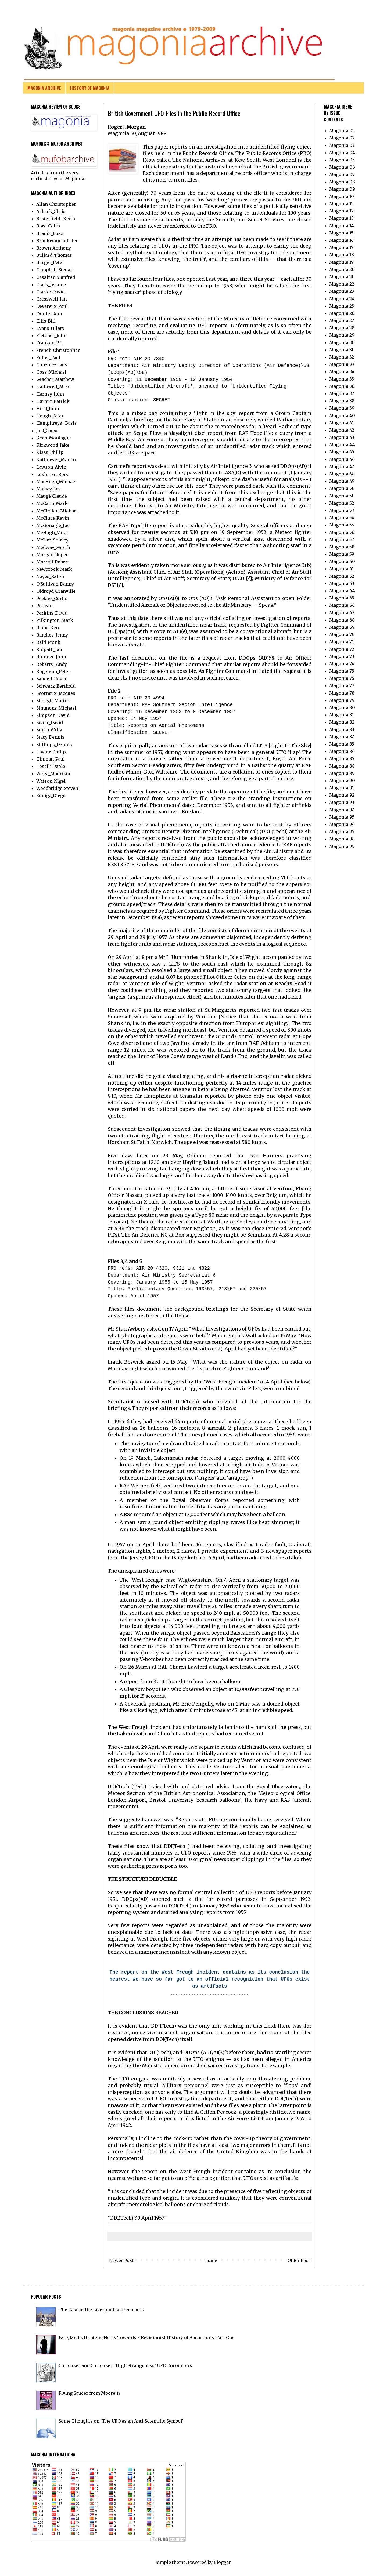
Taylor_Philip (51, 751)
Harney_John (50, 394)
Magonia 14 (341, 225)
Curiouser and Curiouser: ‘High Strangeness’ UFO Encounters (125, 2365)
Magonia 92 (341, 795)
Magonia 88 (342, 766)
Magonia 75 (341, 671)
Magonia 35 (341, 379)
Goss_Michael (51, 372)
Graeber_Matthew (55, 379)
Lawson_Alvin (51, 467)
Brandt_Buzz (49, 233)
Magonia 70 (342, 634)
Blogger (222, 2562)
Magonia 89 (342, 773)
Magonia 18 (341, 254)
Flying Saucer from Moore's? (90, 2393)
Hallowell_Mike (53, 386)
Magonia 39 (341, 408)
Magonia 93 (341, 802)
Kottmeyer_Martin (56, 459)
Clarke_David (50, 291)
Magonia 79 (341, 700)
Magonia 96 (342, 824)
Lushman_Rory (52, 474)
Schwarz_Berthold (56, 686)
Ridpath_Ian (49, 649)
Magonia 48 (342, 473)
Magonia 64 (342, 590)
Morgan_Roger (52, 554)
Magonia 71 (341, 641)
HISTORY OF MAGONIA (89, 88)
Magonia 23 (341, 291)
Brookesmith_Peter (57, 240)
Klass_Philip (49, 452)
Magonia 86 (342, 751)
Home (210, 2260)
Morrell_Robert (52, 562)
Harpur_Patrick (53, 401)
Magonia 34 (341, 371)
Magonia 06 (342, 167)
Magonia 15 (341, 233)
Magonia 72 (341, 649)
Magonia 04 (342, 152)
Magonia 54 (341, 517)
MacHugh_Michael (56, 481)
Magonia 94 (342, 809)
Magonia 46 (342, 459)
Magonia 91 (341, 787)
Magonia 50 (342, 488)
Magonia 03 (341, 145)
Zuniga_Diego (51, 795)
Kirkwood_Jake (52, 445)
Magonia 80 (342, 707)
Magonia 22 (341, 284)
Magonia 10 (341, 196)
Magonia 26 (341, 313)
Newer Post (121, 2260)
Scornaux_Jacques (55, 693)
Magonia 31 (341, 349)
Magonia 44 (342, 444)
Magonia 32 (341, 357)
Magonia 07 (342, 174)
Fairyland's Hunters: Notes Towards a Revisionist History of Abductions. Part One (147, 2337)
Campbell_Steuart (55, 269)
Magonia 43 (341, 437)
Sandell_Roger (51, 678)
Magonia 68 (342, 620)
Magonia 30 (342, 342)
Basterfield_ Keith (55, 218)
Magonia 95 (341, 817)
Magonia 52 (341, 503)
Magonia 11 (341, 203)
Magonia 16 (341, 240)
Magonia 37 (341, 393)
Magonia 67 (341, 612)
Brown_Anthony (53, 248)
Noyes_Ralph (50, 576)
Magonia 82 (341, 722)
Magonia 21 (341, 276)
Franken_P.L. (49, 342)
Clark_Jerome (51, 284)
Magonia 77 (341, 685)
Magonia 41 (341, 422)
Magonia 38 (341, 400)
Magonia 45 (341, 451)
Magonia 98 (342, 838)
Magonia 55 (341, 525)
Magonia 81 (341, 714)
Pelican (44, 605)
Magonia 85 (341, 744)
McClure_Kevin (52, 518)
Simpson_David (53, 715)
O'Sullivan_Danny (55, 584)
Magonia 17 (341, 247)
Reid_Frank (48, 642)
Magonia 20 (342, 269)
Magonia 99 (342, 846)
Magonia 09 (342, 189)
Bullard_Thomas (54, 255)
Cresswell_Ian (51, 299)
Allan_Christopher (56, 204)
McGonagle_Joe (53, 525)
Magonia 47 (341, 466)
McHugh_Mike (52, 532)
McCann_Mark (52, 503)
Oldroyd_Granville (56, 591)
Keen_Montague (53, 437)
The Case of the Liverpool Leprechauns (101, 2309)
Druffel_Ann (49, 313)
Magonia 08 (342, 182)
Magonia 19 (341, 262)
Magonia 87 (341, 758)
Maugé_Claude (51, 496)
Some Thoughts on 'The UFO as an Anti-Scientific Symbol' (121, 2421)
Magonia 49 (341, 481)
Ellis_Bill (46, 321)
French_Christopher (58, 350)
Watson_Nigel (51, 781)
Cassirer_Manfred (55, 277)
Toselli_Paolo (50, 766)
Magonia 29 (341, 335)
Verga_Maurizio (53, 773)
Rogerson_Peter (53, 671)
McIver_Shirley (52, 540)
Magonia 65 (341, 598)
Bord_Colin (48, 226)
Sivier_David (49, 722)
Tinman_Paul (50, 759)
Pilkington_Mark (54, 620)
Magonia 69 (342, 627)
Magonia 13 (341, 218)
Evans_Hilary (50, 328)
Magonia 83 (341, 729)
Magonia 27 (341, 320)
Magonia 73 (341, 656)
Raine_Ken (47, 627)
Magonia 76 (341, 678)
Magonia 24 (341, 298)
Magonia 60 (342, 561)
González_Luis (51, 364)
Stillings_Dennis (54, 744)
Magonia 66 (342, 605)
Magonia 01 (341, 130)
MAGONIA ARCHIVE (44, 88)
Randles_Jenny (52, 635)
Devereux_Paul (52, 306)
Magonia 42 (341, 430)
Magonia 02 (342, 137)
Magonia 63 (341, 583)
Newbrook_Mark (54, 569)
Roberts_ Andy (51, 664)
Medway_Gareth (53, 547)
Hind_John (47, 408)
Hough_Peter (50, 415)
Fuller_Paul (48, 357)
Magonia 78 (341, 693)
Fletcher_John (51, 335)
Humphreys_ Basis (56, 423)
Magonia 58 (341, 547)
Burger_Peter (50, 262)
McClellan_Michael (57, 511)
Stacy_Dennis (50, 737)
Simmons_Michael (56, 708)
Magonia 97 (341, 831)
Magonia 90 (342, 780)
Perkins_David (51, 613)
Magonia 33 (341, 364)
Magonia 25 (341, 306)
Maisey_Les (48, 489)
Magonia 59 (341, 554)
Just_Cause (47, 430)
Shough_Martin (52, 700)
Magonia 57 (341, 539)
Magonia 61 (341, 568)
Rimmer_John (51, 656)
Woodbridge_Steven (57, 788)
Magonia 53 (341, 510)
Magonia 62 (341, 576)
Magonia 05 (342, 159)
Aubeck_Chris (51, 211)
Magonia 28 (341, 327)
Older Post (299, 2260)
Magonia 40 (342, 415)
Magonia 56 (341, 532)
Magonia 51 (341, 495)
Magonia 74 (341, 663)
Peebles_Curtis (51, 598)
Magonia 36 (341, 386)
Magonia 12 (341, 211)
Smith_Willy (49, 729)
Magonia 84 (342, 736)
